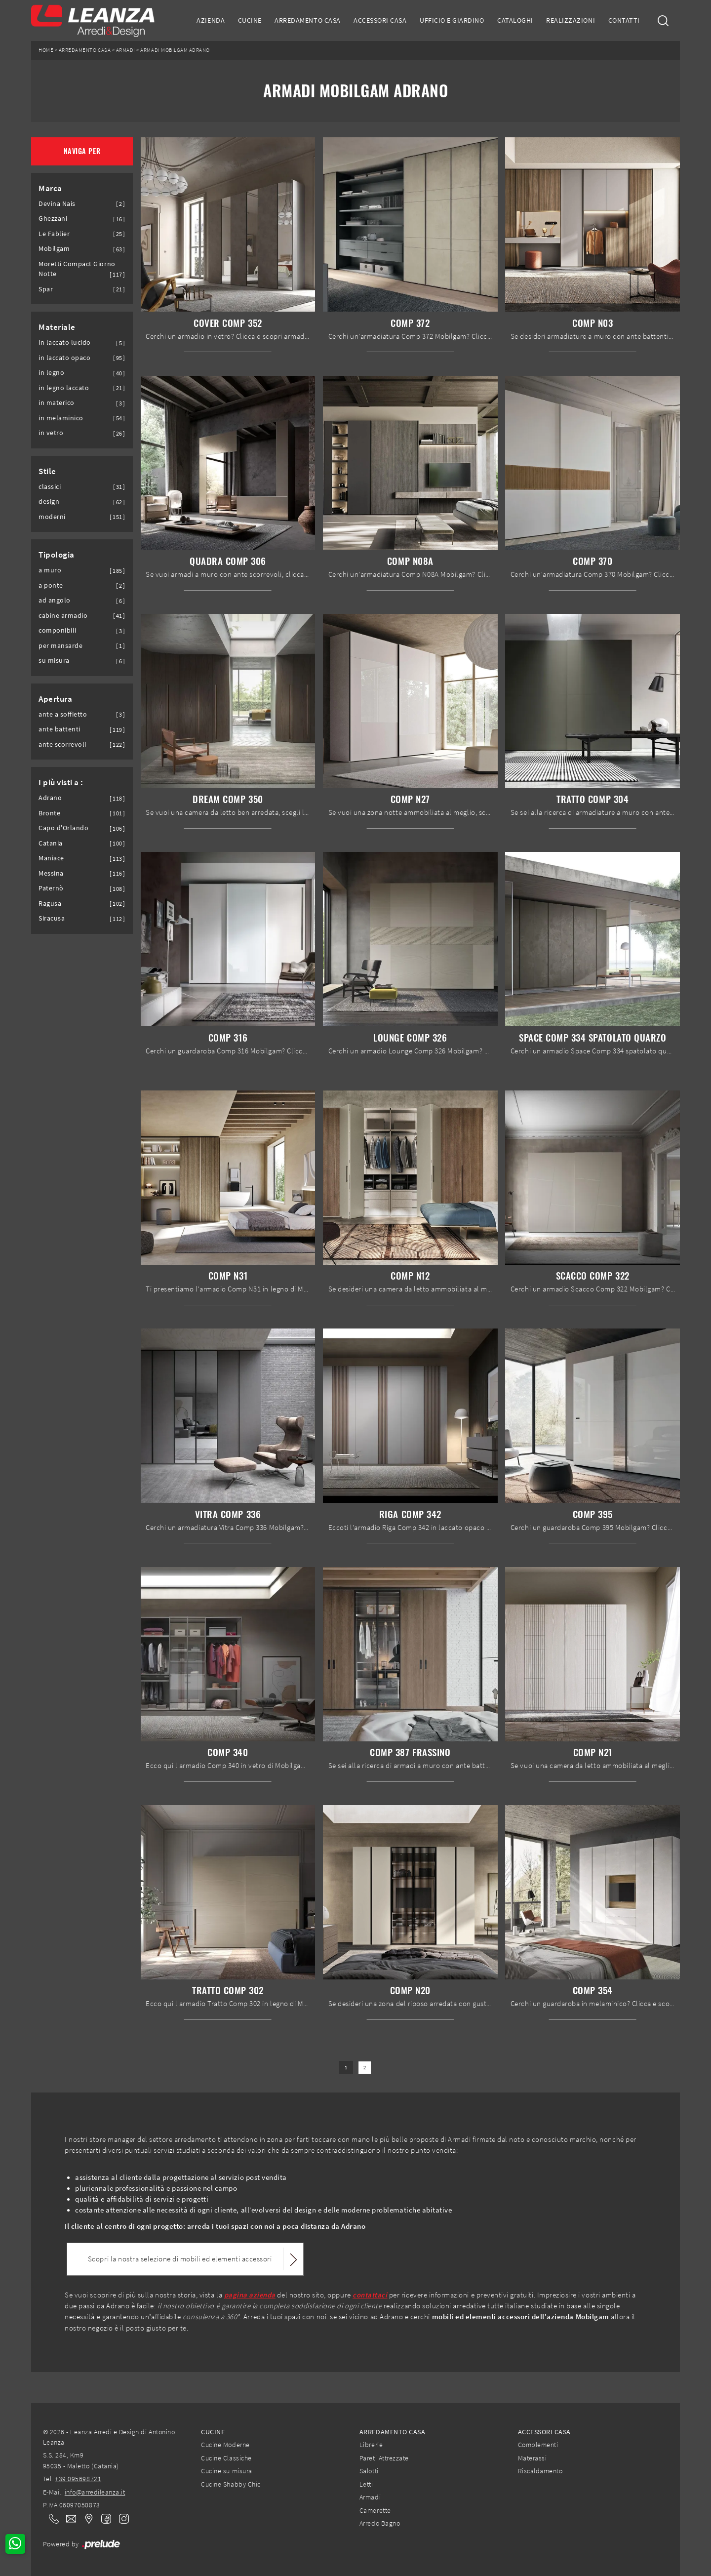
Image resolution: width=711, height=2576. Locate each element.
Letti (366, 2484)
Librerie (371, 2444)
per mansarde (60, 646)
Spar (46, 289)
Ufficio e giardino (452, 20)
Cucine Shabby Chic (230, 2484)
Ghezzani (53, 218)
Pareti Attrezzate (384, 2458)
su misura (54, 660)
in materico (57, 403)
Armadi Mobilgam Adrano (175, 50)
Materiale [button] (57, 327)
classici (50, 487)
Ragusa (50, 903)
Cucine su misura (226, 2470)
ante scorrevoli (62, 744)
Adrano (50, 798)
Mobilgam (54, 248)
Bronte (49, 813)
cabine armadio (63, 615)
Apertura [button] (55, 698)
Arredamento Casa (307, 20)
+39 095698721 (78, 2478)
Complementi (538, 2444)
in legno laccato (64, 388)
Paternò (51, 888)
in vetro (51, 433)
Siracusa (52, 918)
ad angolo (55, 600)
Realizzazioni (570, 20)
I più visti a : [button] (61, 782)
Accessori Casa (380, 20)
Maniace (51, 858)
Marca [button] (50, 188)
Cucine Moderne (225, 2444)
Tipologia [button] (57, 554)
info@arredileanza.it (95, 2492)
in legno (51, 372)
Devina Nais (57, 204)
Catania (51, 843)
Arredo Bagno (379, 2523)
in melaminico (61, 418)
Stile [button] (47, 471)
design (49, 501)
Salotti (369, 2470)
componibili (58, 630)
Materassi (532, 2458)
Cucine (250, 20)
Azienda (211, 20)
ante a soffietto (63, 714)
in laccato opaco (64, 358)
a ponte (51, 585)
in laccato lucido (65, 342)
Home (46, 50)
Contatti (624, 20)
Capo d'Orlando (63, 828)
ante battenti (59, 729)
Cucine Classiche (226, 2458)
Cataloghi (515, 20)
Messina (51, 873)
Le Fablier (54, 234)
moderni (52, 517)
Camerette (375, 2510)
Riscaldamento (540, 2470)
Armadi (125, 50)
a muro (50, 570)
